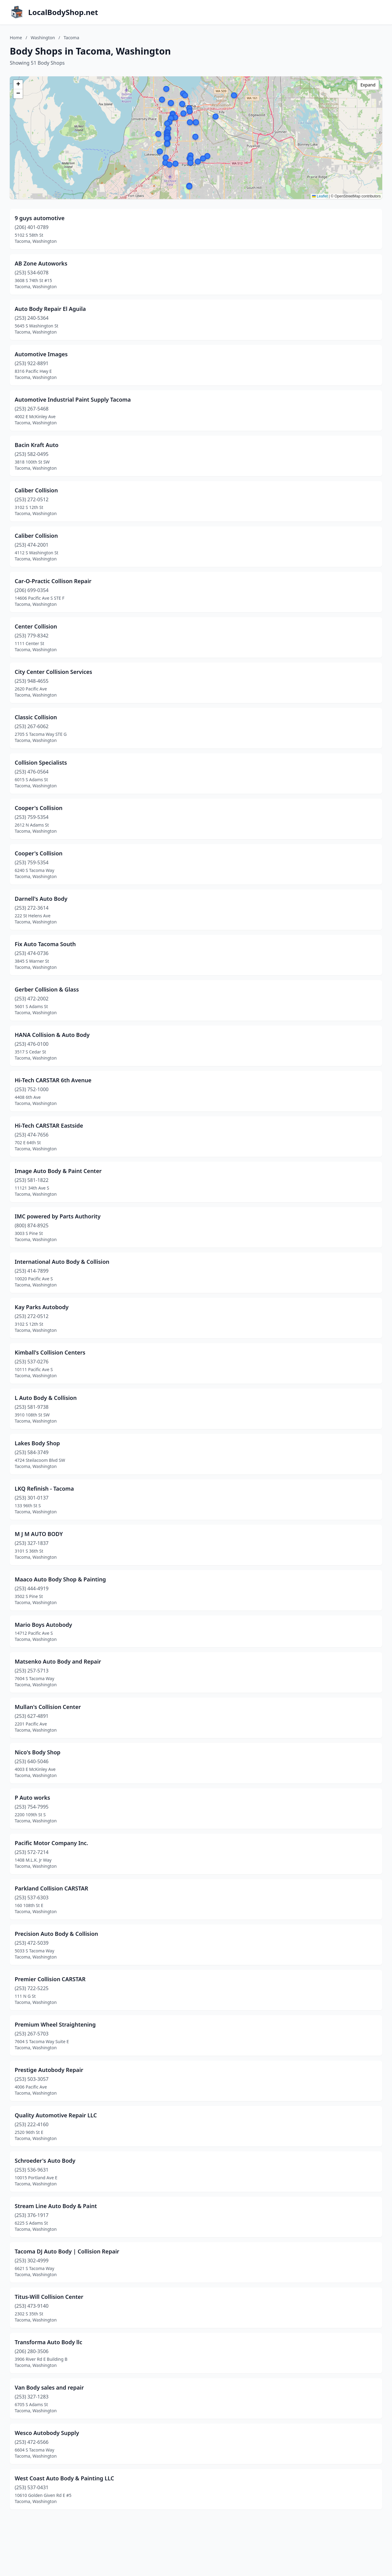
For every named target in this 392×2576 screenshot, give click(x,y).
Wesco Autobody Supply (47, 2432)
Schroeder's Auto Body (45, 2160)
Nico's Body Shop (37, 1752)
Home (16, 37)
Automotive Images (41, 354)
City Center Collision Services (53, 671)
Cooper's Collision (38, 808)
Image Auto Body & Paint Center (58, 1171)
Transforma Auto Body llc (48, 2342)
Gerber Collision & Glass (47, 989)
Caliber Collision (36, 490)
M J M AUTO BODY (39, 1534)
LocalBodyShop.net (63, 12)
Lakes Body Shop (37, 1443)
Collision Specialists (41, 762)
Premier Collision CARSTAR (50, 1979)
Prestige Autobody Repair (49, 2069)
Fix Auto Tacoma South (45, 944)
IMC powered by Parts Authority (57, 1216)
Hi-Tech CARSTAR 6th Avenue (53, 1080)
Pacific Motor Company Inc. (51, 1843)
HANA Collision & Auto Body (52, 1034)
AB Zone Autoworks (41, 263)
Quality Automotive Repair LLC (56, 2115)
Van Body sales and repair (49, 2387)
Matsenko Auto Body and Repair (58, 1661)
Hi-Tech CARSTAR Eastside (49, 1125)
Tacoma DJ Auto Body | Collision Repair (67, 2251)
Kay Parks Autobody (42, 1307)
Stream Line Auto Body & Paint (56, 2206)
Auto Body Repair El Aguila (50, 308)
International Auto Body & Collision (62, 1261)
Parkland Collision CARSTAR (51, 1888)
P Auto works (32, 1797)
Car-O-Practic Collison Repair (53, 581)
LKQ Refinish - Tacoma (44, 1488)
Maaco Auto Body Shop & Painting (60, 1579)
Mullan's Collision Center (48, 1706)
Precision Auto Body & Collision (56, 1933)
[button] (158, 134)
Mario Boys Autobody (43, 1624)
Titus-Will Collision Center (49, 2296)
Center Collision (36, 626)
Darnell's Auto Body (41, 898)
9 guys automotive (40, 218)
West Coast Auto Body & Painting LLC (64, 2478)
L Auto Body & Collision (46, 1397)
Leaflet (320, 196)
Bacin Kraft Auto (36, 445)
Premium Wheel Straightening (55, 2024)
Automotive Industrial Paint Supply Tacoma (73, 399)
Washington (43, 37)
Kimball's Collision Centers (50, 1352)
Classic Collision (36, 717)
